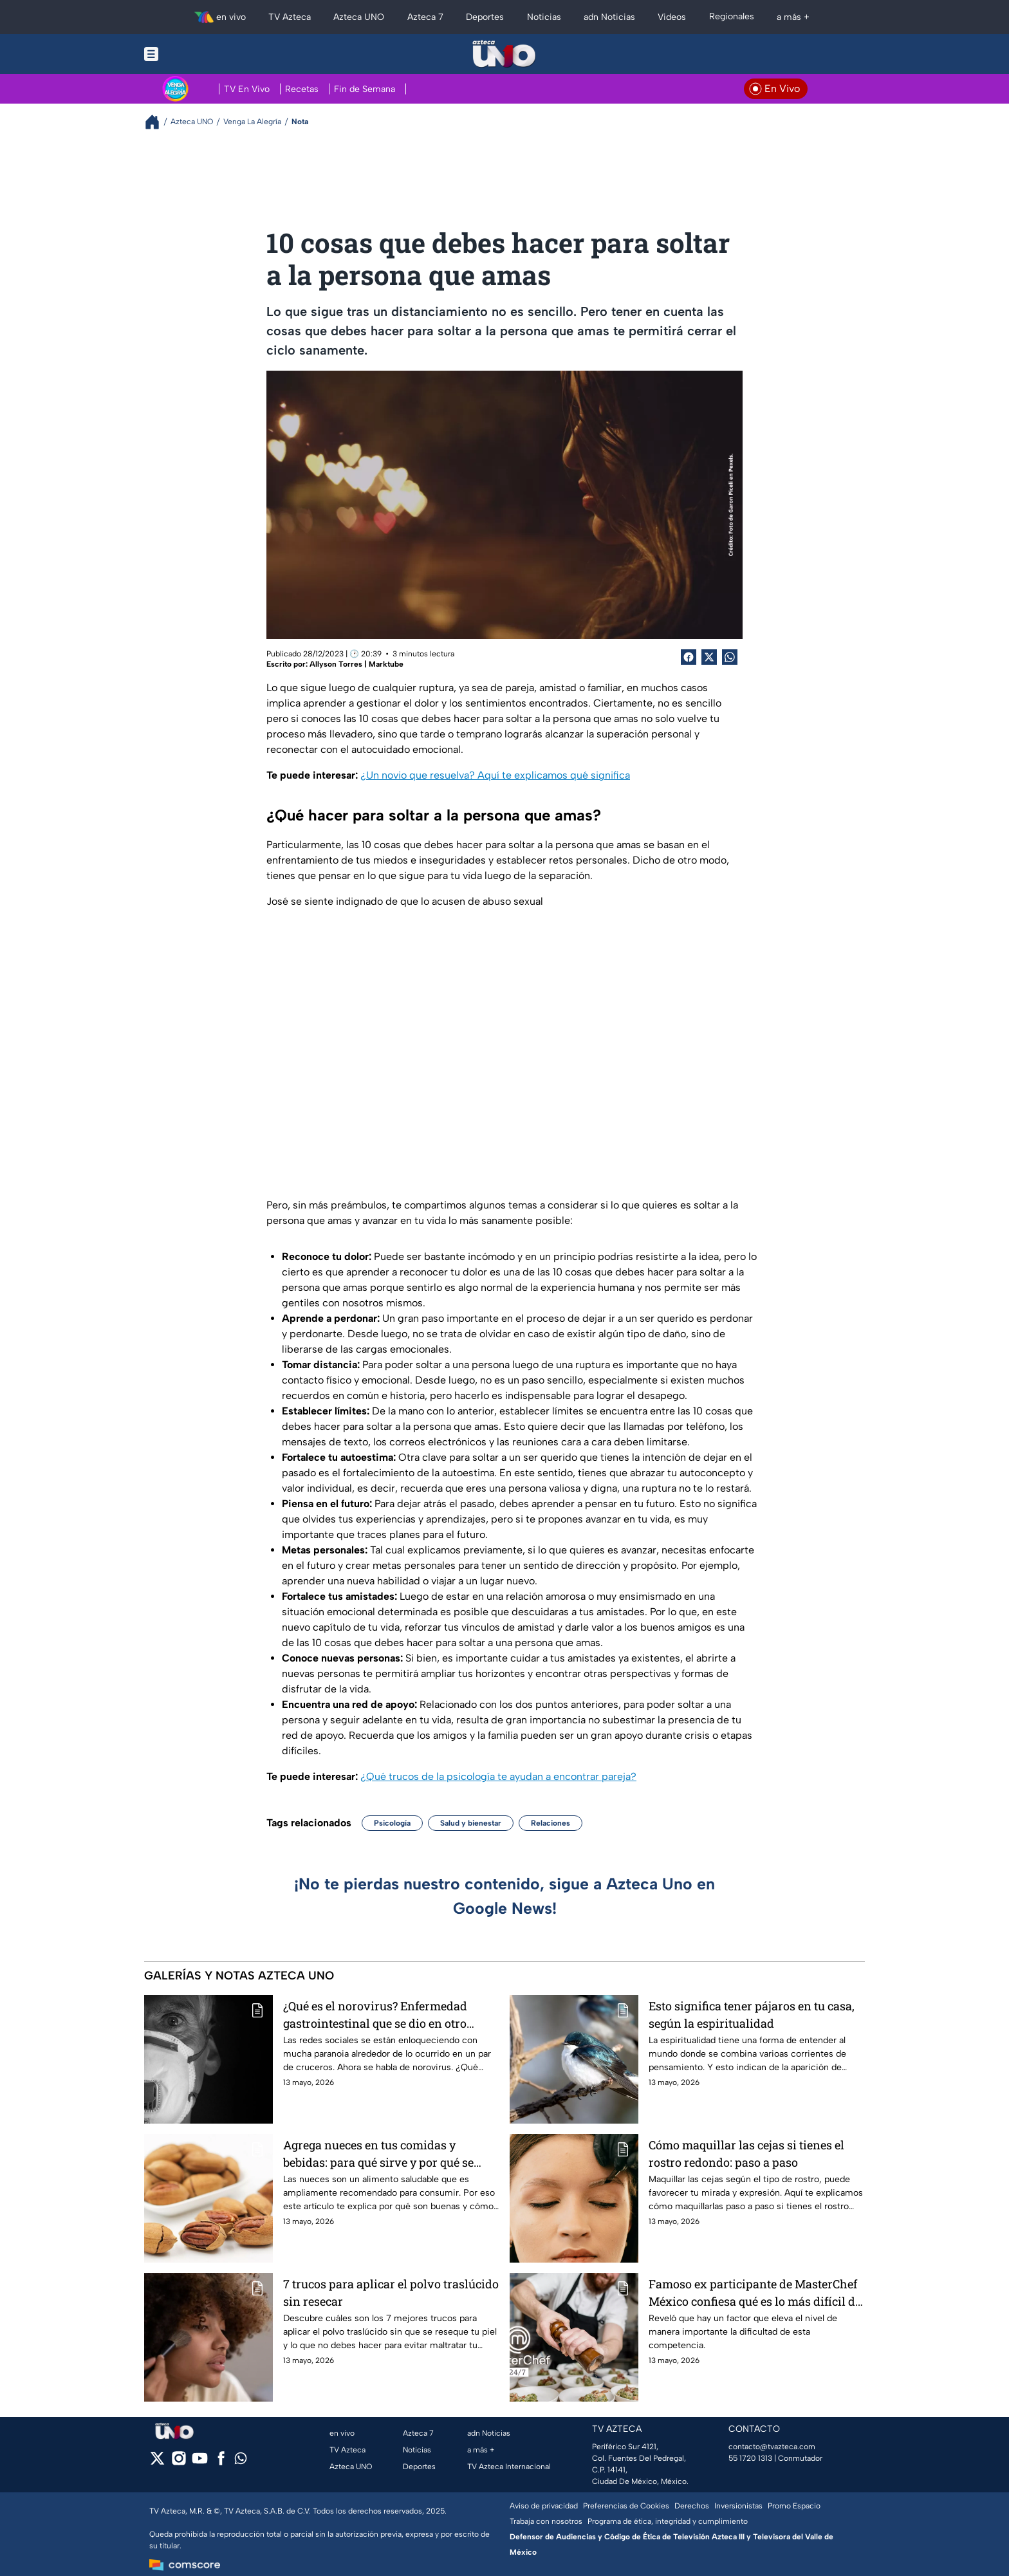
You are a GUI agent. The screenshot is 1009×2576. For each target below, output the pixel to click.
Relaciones (550, 1823)
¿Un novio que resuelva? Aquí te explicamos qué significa (495, 775)
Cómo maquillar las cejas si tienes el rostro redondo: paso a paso (746, 2153)
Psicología (392, 1823)
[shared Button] (729, 657)
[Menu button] (195, 54)
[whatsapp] (240, 2461)
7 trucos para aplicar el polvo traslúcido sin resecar (391, 2292)
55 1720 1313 (750, 2458)
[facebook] (221, 2462)
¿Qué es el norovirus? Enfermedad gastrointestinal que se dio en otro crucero (375, 2014)
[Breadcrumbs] (157, 122)
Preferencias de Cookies (626, 2505)
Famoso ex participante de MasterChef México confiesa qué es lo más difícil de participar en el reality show (755, 2292)
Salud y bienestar (470, 1823)
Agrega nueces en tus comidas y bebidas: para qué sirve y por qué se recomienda (378, 2153)
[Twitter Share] (709, 657)
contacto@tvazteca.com (771, 2446)
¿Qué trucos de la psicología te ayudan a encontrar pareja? (498, 1776)
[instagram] (179, 2462)
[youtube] (200, 2462)
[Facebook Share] (688, 657)
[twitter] (157, 2462)
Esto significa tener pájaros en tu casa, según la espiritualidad (752, 2014)
